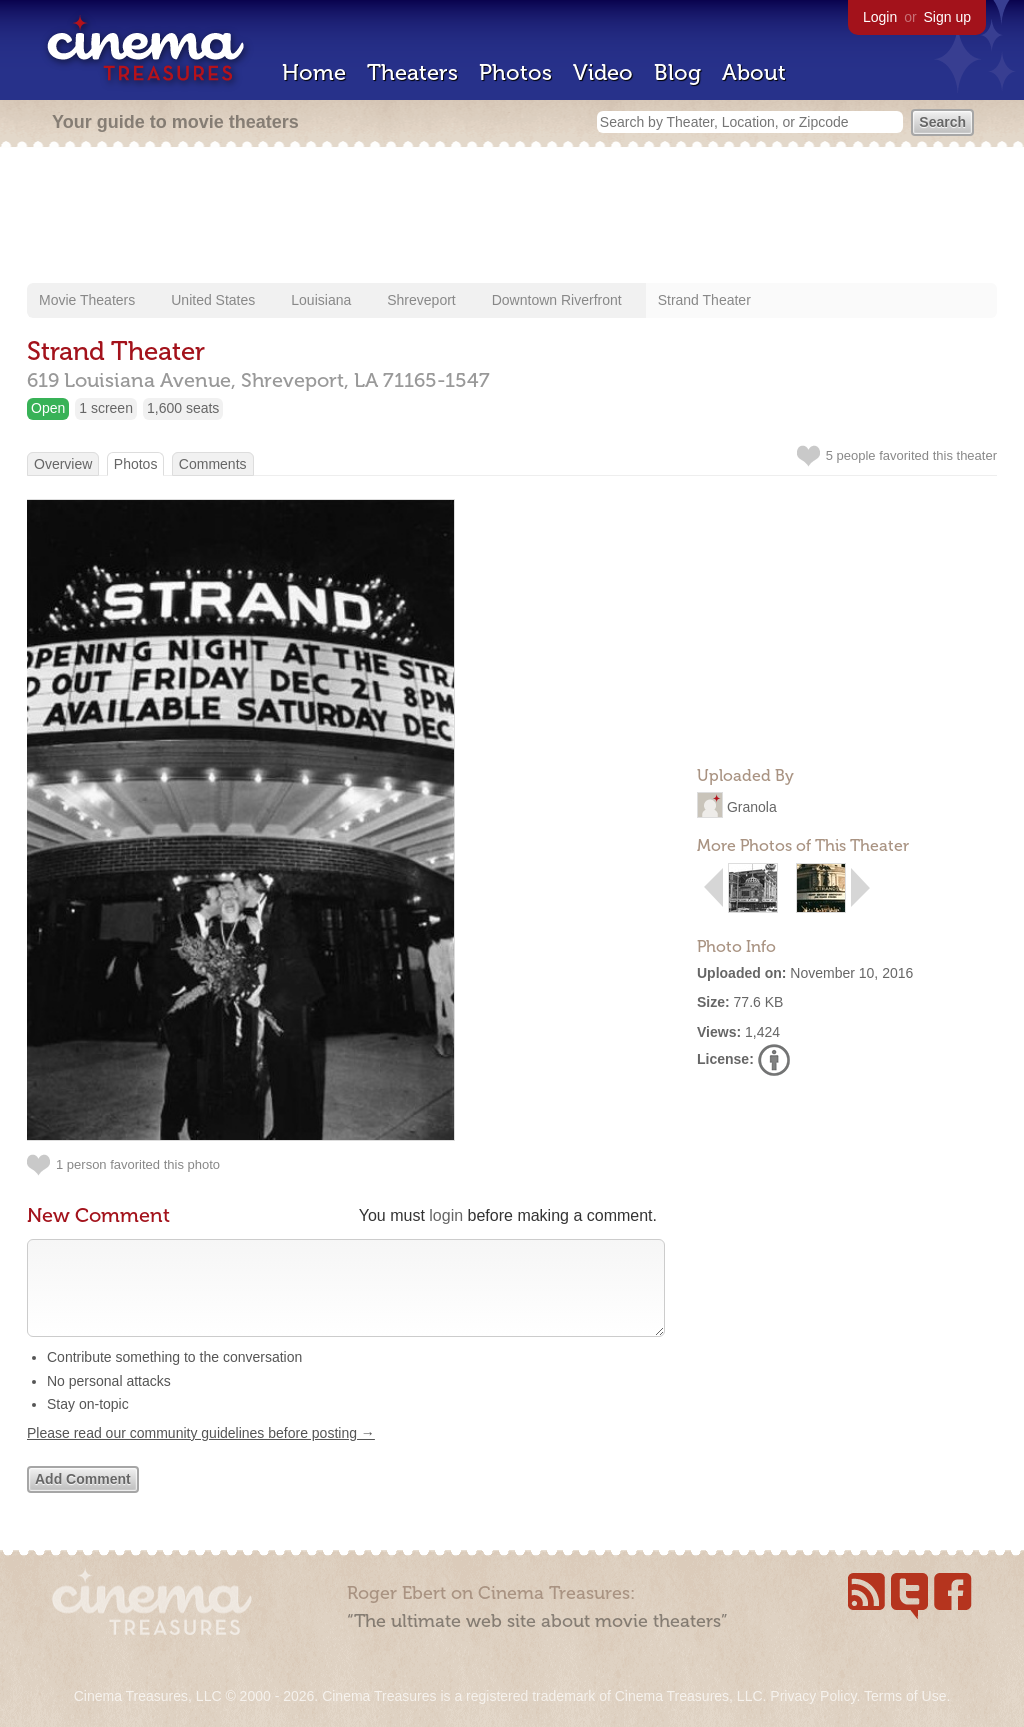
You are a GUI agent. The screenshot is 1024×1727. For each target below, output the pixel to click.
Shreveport (421, 300)
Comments (213, 464)
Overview (63, 464)
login (446, 1215)
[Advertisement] (512, 217)
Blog (677, 72)
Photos (515, 72)
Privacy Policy (813, 1696)
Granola (752, 807)
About (754, 72)
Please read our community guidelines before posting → (201, 1453)
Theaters (412, 72)
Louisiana (321, 300)
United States (213, 300)
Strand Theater (704, 300)
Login (880, 17)
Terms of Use (905, 1696)
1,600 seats (183, 408)
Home (314, 72)
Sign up (947, 17)
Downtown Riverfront (557, 300)
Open (48, 408)
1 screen (106, 408)
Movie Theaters (87, 300)
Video (603, 72)
